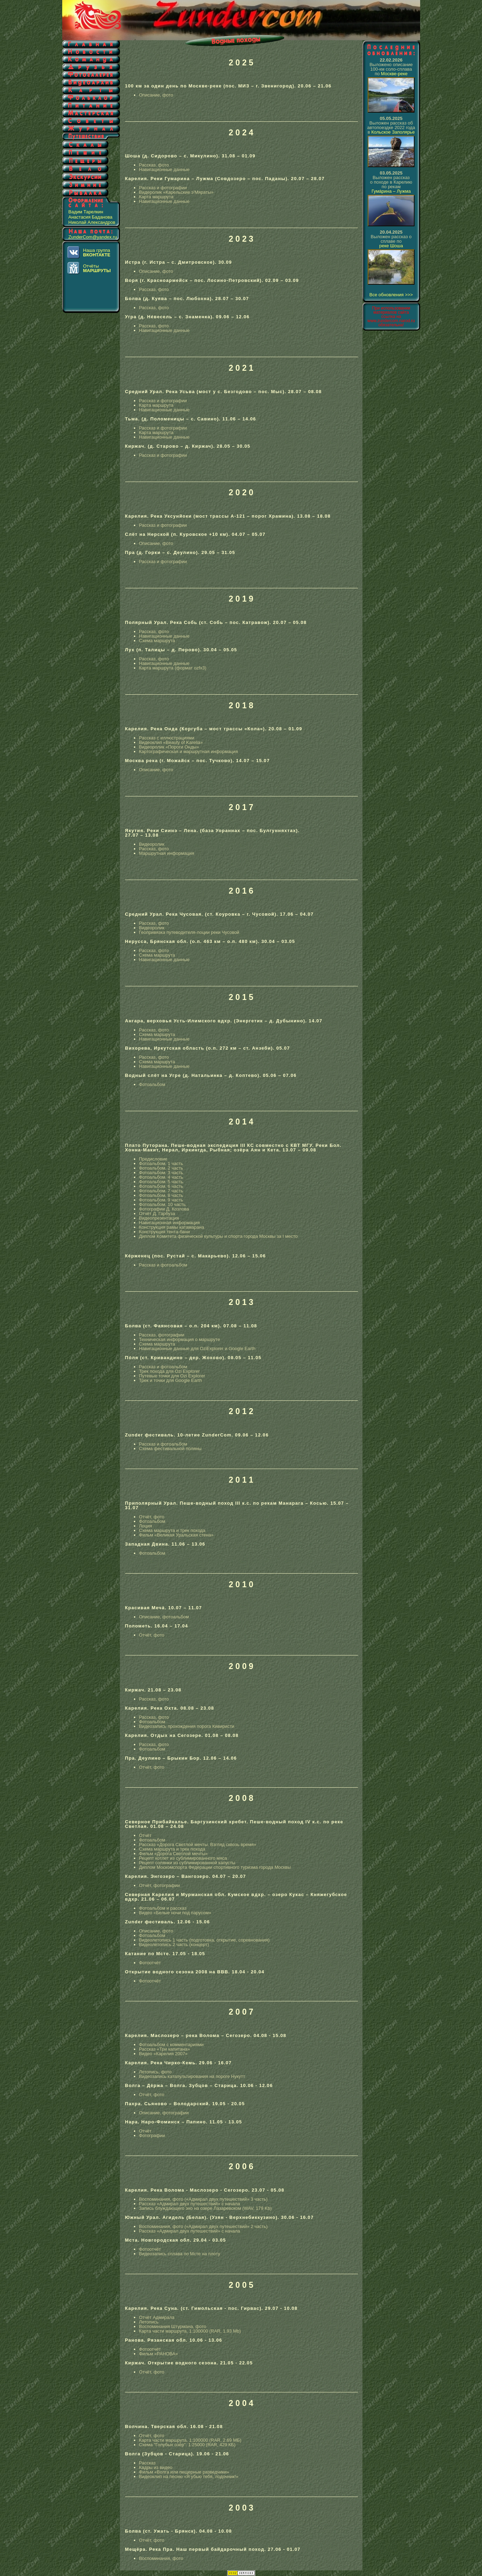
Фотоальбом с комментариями (171, 2044)
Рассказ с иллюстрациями (166, 737)
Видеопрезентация (159, 1218)
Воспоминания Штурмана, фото (172, 2326)
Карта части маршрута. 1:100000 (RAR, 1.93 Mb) (190, 2331)
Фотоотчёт (150, 1962)
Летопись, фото (155, 2071)
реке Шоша (391, 245)
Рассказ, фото (154, 165)
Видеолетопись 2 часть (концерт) (174, 1944)
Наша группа (96, 252)
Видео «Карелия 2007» (163, 2053)
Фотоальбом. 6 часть (161, 1186)
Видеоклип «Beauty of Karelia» (171, 742)
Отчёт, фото (151, 1516)
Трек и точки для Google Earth (170, 1380)
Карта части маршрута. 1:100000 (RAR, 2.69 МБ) (190, 2440)
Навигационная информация (169, 1222)
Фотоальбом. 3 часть (161, 1172)
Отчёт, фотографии (159, 1885)
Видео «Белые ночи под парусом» (175, 1912)
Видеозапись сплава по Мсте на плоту (180, 2253)
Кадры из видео (156, 2467)
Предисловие (153, 1159)
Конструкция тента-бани (164, 1231)
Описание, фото (156, 95)
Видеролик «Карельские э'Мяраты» (176, 192)
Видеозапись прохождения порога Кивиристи (187, 1726)
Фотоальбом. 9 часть (161, 1199)
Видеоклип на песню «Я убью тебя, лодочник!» (188, 2476)
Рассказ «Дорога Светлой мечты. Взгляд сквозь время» (198, 1844)
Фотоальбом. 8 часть (161, 1195)
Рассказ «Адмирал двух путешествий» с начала (189, 2203)
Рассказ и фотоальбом (163, 1265)
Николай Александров (92, 222)
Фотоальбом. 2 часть (161, 1168)
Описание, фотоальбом (164, 1616)
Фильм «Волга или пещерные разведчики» (184, 2472)
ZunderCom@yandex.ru (93, 237)
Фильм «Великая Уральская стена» (176, 1535)
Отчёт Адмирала (156, 2317)
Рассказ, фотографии (162, 1334)
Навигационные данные (164, 169)
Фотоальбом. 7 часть (161, 1190)
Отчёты (97, 268)
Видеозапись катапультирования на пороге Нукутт (192, 2076)
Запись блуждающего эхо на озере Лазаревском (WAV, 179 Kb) (205, 2208)
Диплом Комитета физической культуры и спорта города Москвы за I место (218, 1236)
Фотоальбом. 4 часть (161, 1177)
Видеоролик (152, 844)
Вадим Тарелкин (86, 211)
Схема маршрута (157, 640)
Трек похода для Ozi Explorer (169, 1371)
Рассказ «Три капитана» (164, 2049)
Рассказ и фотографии (163, 187)
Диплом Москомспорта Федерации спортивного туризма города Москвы (215, 1867)
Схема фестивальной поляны (170, 1448)
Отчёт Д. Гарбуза (157, 1213)
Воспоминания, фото (161, 2558)
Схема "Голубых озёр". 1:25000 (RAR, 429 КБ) (187, 2444)
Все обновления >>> (391, 294)
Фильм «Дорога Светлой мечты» (173, 1853)
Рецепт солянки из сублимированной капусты (187, 1862)
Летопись (149, 2322)
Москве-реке (394, 73)
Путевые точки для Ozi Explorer (172, 1375)
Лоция (145, 1525)
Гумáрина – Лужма (391, 191)
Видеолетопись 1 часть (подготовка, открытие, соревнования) (204, 1940)
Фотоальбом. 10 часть (162, 1204)
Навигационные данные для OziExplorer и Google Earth (197, 1348)
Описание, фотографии (164, 2112)
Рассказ (147, 2462)
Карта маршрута (156, 196)
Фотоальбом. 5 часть (161, 1181)
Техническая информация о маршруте (179, 1339)
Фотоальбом (152, 1084)
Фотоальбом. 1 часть (161, 1163)
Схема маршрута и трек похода (172, 1530)
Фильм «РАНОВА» (158, 2353)
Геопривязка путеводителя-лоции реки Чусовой (189, 932)
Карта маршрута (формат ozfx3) (173, 667)
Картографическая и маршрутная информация (188, 751)
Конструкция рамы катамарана (171, 1227)
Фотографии (152, 2135)
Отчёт (145, 1835)
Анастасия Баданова (91, 217)
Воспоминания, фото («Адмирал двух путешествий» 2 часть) (203, 2226)
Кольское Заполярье (393, 132)
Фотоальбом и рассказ (163, 1908)
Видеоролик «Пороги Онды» (169, 747)
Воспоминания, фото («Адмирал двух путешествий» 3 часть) (203, 2199)
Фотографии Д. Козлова (164, 1209)
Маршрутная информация (166, 853)
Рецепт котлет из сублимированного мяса (183, 1858)
